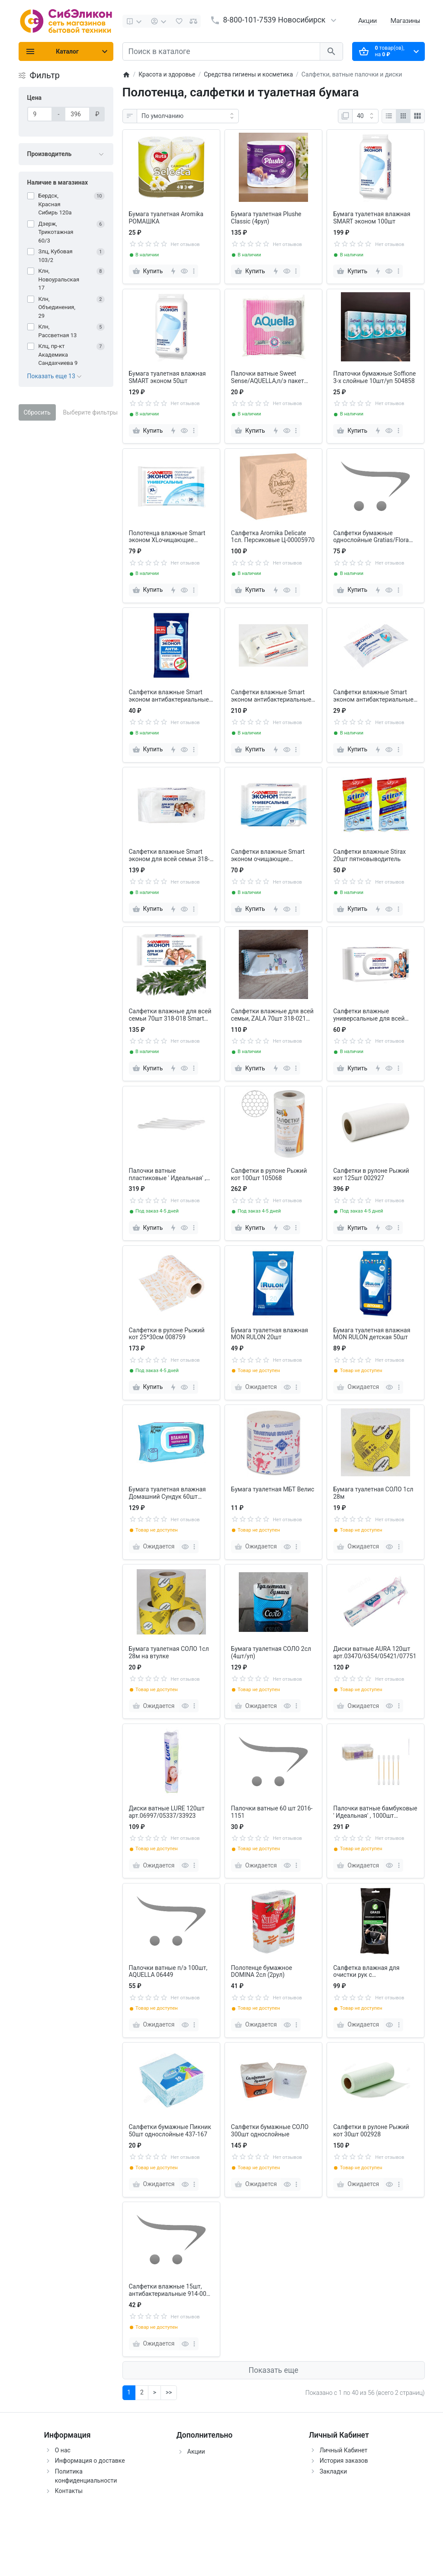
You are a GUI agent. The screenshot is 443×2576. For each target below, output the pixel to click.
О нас (63, 2450)
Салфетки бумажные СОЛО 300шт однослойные (269, 2130)
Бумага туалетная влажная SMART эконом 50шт (167, 377)
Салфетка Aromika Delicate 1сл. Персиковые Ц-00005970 (273, 537)
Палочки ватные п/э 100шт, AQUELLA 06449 (168, 1971)
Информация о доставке (90, 2460)
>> (169, 2392)
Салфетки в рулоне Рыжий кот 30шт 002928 (371, 2130)
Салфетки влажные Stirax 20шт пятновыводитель (369, 855)
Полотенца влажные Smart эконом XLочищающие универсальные (167, 537)
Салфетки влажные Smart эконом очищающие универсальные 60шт (268, 855)
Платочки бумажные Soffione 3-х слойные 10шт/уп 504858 (374, 377)
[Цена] (40, 114)
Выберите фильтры (90, 412)
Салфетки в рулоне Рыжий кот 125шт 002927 (371, 1174)
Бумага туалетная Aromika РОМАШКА (166, 218)
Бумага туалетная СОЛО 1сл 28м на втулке (169, 1652)
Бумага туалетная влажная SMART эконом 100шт (371, 218)
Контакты (69, 2490)
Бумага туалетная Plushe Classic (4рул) (266, 218)
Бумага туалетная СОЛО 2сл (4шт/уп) (271, 1652)
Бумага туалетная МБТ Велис (272, 1489)
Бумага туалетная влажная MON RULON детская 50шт (371, 1334)
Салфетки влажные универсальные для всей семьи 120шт (368, 1015)
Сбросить (37, 412)
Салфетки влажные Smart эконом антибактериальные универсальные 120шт (271, 696)
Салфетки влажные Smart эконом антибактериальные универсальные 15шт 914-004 (375, 696)
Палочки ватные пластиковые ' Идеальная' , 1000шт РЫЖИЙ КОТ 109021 (169, 1174)
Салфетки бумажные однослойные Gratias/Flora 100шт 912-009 (371, 537)
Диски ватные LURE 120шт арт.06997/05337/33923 (167, 1812)
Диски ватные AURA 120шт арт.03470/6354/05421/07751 (374, 1652)
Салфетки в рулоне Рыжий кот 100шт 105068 (269, 1174)
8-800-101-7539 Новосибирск (274, 20)
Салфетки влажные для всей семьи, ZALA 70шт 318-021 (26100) (272, 1015)
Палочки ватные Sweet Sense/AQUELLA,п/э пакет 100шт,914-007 (267, 377)
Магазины (405, 20)
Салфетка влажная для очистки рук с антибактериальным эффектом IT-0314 (366, 1971)
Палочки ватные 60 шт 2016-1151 (272, 1812)
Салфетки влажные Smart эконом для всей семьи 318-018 (169, 855)
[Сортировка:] (188, 116)
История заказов (344, 2460)
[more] (193, 271)
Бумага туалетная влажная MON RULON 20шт (269, 1334)
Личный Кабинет (344, 2450)
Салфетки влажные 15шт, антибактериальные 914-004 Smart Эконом (169, 2290)
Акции (367, 20)
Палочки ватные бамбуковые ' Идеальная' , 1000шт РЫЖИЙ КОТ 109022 (375, 1812)
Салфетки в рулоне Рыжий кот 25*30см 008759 (167, 1334)
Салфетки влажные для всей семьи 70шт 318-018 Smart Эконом (170, 1015)
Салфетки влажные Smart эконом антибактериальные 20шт (169, 696)
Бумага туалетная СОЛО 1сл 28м (373, 1493)
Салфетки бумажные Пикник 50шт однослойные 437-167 (170, 2130)
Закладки (333, 2471)
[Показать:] (365, 116)
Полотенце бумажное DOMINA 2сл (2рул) (261, 1971)
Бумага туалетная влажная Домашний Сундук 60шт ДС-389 (167, 1493)
